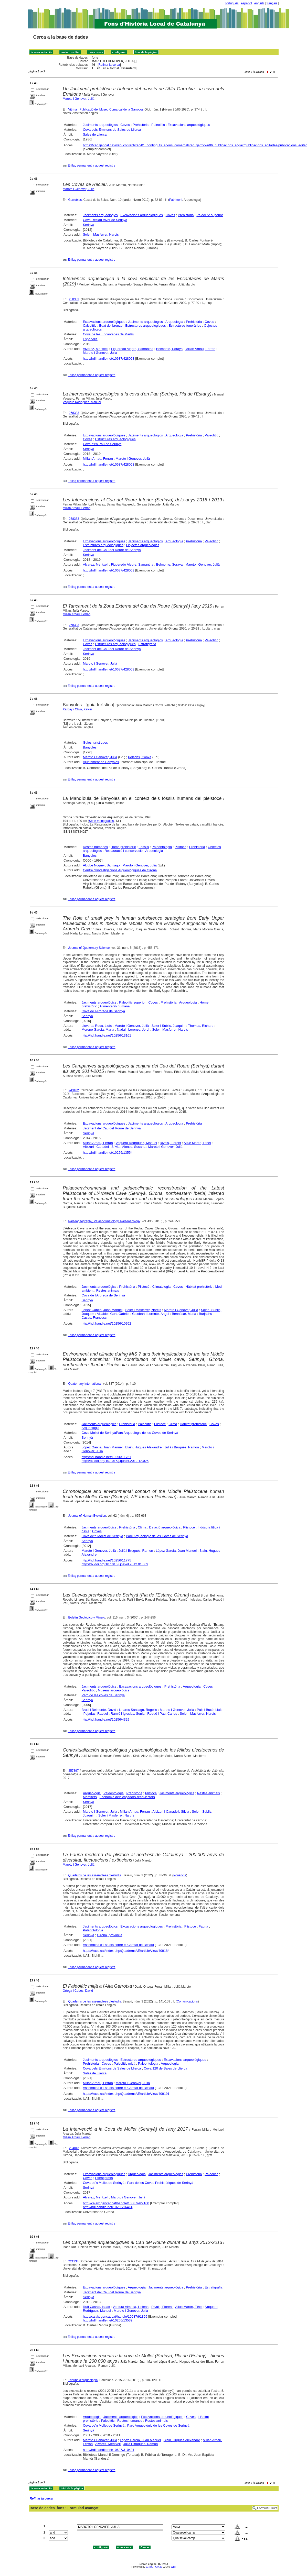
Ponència (179, 1875)
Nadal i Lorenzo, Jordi (133, 1029)
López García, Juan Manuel (102, 1310)
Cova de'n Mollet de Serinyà (102, 1536)
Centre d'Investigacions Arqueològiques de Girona (120, 870)
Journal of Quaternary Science (89, 948)
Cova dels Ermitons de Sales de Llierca (112, 129)
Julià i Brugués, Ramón (140, 2444)
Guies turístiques (95, 742)
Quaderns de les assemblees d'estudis (94, 1875)
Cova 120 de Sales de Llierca (165, 2068)
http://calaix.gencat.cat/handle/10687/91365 (115, 2316)
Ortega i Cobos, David (78, 1990)
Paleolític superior (209, 215)
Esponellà (90, 339)
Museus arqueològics (113, 1690)
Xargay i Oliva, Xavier (77, 709)
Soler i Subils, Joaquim (168, 1026)
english (259, 3)
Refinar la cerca (109, 65)
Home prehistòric (123, 847)
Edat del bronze (110, 325)
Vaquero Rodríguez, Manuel (82, 402)
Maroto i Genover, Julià (78, 99)
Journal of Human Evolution (87, 1515)
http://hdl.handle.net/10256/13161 (106, 1035)
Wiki (173, 2567)
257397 (73, 1771)
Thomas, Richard (201, 1026)
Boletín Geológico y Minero (86, 1617)
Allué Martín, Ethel (197, 1143)
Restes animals (107, 1290)
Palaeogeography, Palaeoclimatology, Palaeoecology (104, 1221)
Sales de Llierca (95, 134)
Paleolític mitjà (124, 2063)
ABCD (158, 2567)
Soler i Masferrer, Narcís (101, 234)
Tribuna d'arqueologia (83, 2380)
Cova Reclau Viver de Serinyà (105, 220)
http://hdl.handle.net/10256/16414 (108, 2207)
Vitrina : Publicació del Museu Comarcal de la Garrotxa (105, 109)
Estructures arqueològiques (145, 325)
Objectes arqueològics (142, 545)
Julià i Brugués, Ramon (181, 1447)
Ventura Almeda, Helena (131, 2307)
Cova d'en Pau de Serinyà (102, 444)
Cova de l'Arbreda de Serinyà (103, 1011)
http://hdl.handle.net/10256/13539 (108, 2320)
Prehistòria (141, 125)
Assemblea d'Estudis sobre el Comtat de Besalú (118, 1945)
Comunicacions (187, 2001)
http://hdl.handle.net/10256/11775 (106, 1560)
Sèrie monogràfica (101, 821)
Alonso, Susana (133, 1147)
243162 (74, 1090)
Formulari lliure (267, 2508)
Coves (125, 125)
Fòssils (144, 847)
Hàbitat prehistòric (199, 1287)
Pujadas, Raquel (95, 1713)
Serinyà (88, 225)
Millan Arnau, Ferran (200, 349)
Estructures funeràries (184, 325)
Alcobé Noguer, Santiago (101, 865)
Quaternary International (84, 1383)
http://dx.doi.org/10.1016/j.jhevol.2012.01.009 (115, 1564)
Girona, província (109, 1935)
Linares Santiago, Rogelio (138, 1710)
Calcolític (90, 325)
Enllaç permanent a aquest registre (91, 165)
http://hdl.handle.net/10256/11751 (106, 1457)
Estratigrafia (147, 644)
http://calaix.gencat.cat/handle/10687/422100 (116, 2203)
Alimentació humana (115, 1006)
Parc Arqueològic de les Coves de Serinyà (157, 1536)
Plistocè (180, 847)
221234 (73, 2261)
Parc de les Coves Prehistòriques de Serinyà (160, 2183)
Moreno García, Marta (98, 1029)
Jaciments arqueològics (100, 125)
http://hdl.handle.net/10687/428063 (108, 358)
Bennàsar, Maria (184, 1314)
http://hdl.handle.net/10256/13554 (108, 1152)
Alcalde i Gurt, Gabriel (113, 1314)
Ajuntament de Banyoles (101, 762)
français (272, 3)
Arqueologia (174, 322)
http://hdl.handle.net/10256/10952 (106, 1323)
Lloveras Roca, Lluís (97, 1026)
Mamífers (90, 1797)
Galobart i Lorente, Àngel (150, 1314)
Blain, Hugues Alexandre (143, 1447)
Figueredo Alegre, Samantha (132, 349)
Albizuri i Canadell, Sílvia (101, 1147)
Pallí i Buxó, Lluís (210, 1710)
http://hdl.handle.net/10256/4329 (106, 1719)
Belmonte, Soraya (169, 349)
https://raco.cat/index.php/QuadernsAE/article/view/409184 (126, 1951)
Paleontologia (162, 847)
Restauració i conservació (123, 851)
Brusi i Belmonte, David (99, 1710)
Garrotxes (75, 200)
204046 (74, 2148)
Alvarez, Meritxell (95, 349)
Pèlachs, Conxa (139, 757)
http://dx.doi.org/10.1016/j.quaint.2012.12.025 (115, 1461)
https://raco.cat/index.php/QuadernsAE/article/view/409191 (126, 2094)
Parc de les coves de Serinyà (103, 1695)
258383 (74, 299)
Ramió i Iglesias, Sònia (127, 1713)
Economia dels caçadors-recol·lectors (127, 1797)
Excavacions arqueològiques (189, 125)
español (246, 3)
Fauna (203, 1926)
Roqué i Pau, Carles (162, 1713)
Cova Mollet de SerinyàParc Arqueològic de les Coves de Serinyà (130, 1433)
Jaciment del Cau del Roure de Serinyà (112, 550)
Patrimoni (175, 200)
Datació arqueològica (164, 1527)
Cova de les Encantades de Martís (108, 334)
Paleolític (158, 125)
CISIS (149, 2567)
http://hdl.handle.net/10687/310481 (108, 2450)
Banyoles (90, 747)
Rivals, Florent (170, 1143)
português (231, 3)
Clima (172, 1424)
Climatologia (161, 1287)
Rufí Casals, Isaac (96, 2307)
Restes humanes (95, 847)
